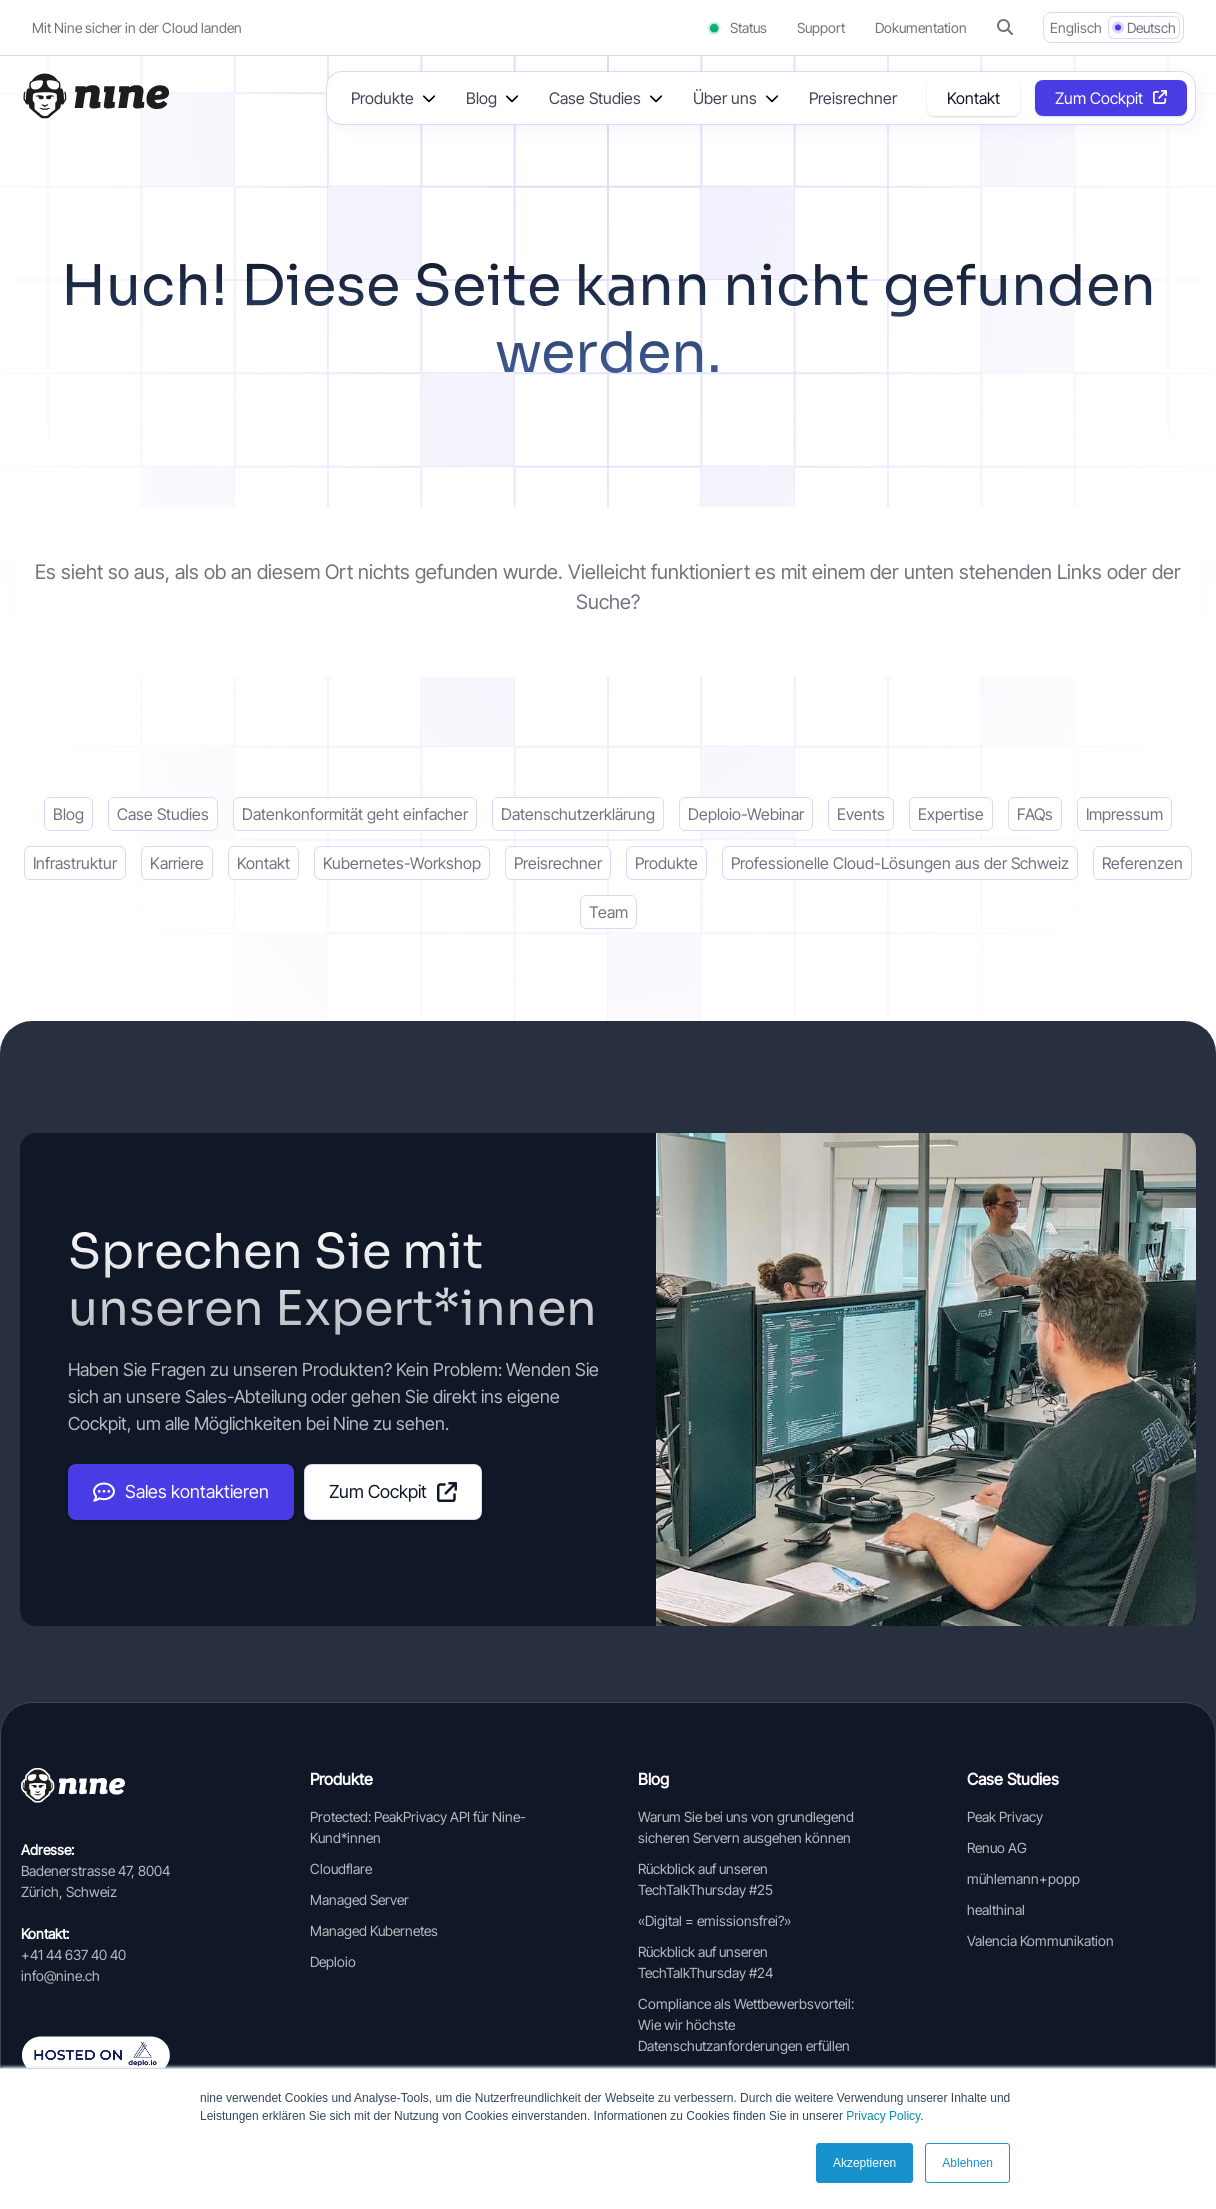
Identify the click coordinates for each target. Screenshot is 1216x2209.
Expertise (951, 814)
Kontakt (973, 98)
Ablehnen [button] (967, 2163)
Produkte (666, 863)
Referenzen (1142, 863)
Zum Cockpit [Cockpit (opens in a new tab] (393, 1491)
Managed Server (359, 1899)
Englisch (1076, 27)
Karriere (177, 863)
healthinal (996, 1909)
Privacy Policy (883, 2116)
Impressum (1124, 814)
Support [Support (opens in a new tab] (821, 27)
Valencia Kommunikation (1040, 1940)
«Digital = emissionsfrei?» (714, 1920)
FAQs (1035, 814)
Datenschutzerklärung (578, 814)
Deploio (333, 1961)
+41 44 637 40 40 (73, 1954)
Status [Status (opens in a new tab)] (736, 27)
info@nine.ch (60, 1975)
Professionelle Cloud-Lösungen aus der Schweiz (900, 863)
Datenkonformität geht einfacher (355, 814)
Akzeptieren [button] (864, 2163)
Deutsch (1151, 27)
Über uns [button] (725, 98)
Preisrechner (853, 98)
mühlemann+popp (1023, 1878)
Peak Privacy (1005, 1816)
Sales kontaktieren (181, 1492)
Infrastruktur (75, 863)
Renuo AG (997, 1847)
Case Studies (163, 814)
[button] (1005, 27)
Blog (68, 814)
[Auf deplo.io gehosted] (115, 2055)
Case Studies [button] (595, 98)
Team (608, 912)
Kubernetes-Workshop (402, 863)
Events (861, 814)
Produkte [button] (382, 98)
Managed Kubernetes (374, 1930)
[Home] (95, 96)
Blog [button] (481, 98)
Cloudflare (341, 1868)
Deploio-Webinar (746, 814)
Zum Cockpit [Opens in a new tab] (1099, 98)
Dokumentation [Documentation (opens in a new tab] (921, 27)
